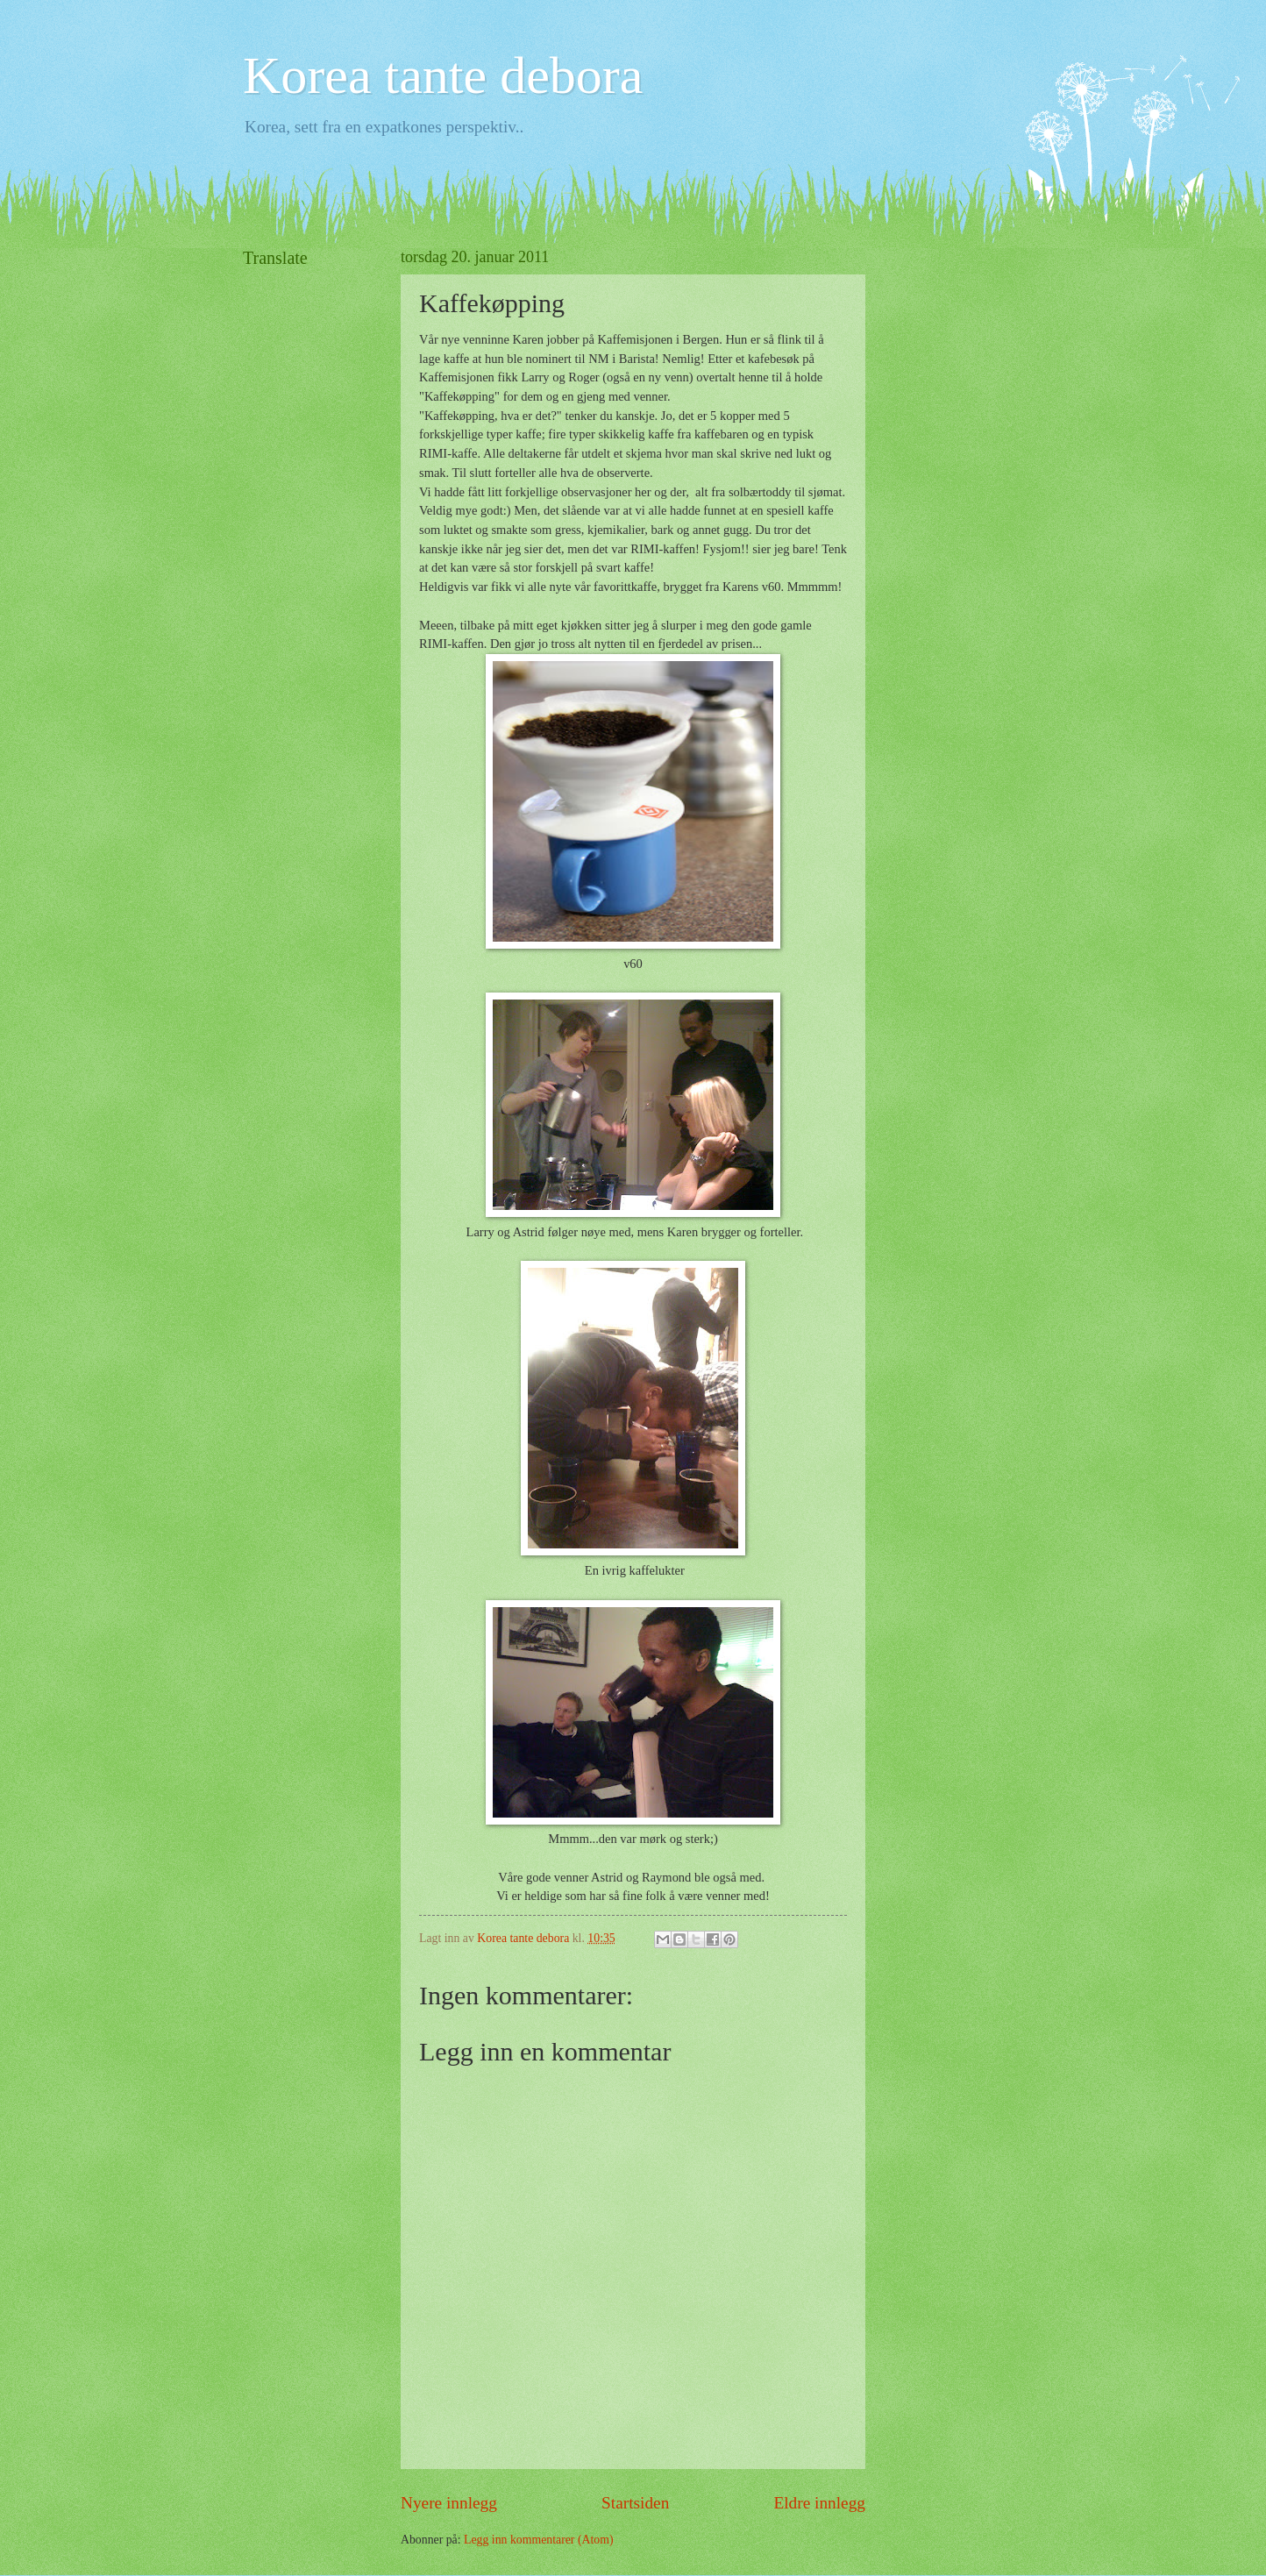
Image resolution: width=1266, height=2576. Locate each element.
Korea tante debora (443, 75)
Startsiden (635, 2503)
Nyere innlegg (449, 2503)
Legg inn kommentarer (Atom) (539, 2539)
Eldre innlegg (819, 2503)
